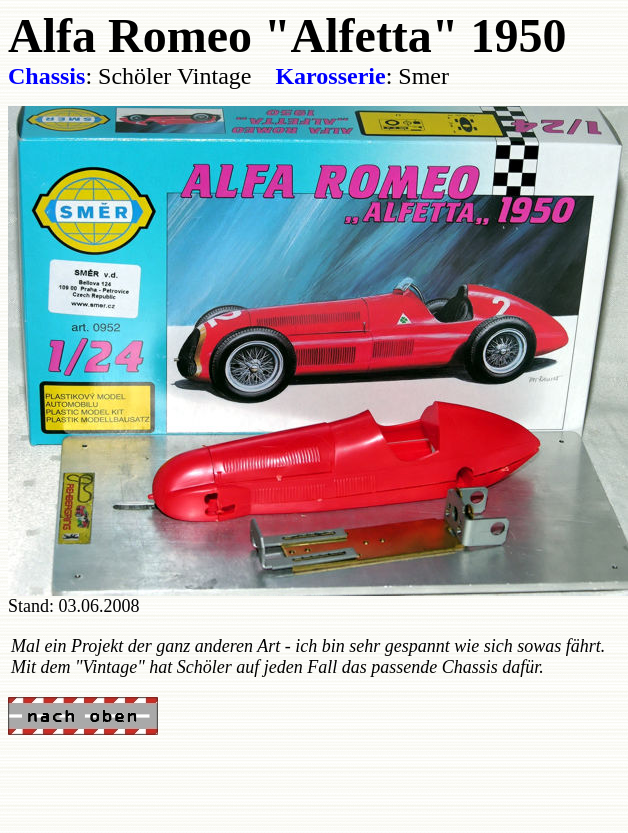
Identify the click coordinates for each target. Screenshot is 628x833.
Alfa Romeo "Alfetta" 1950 (287, 35)
